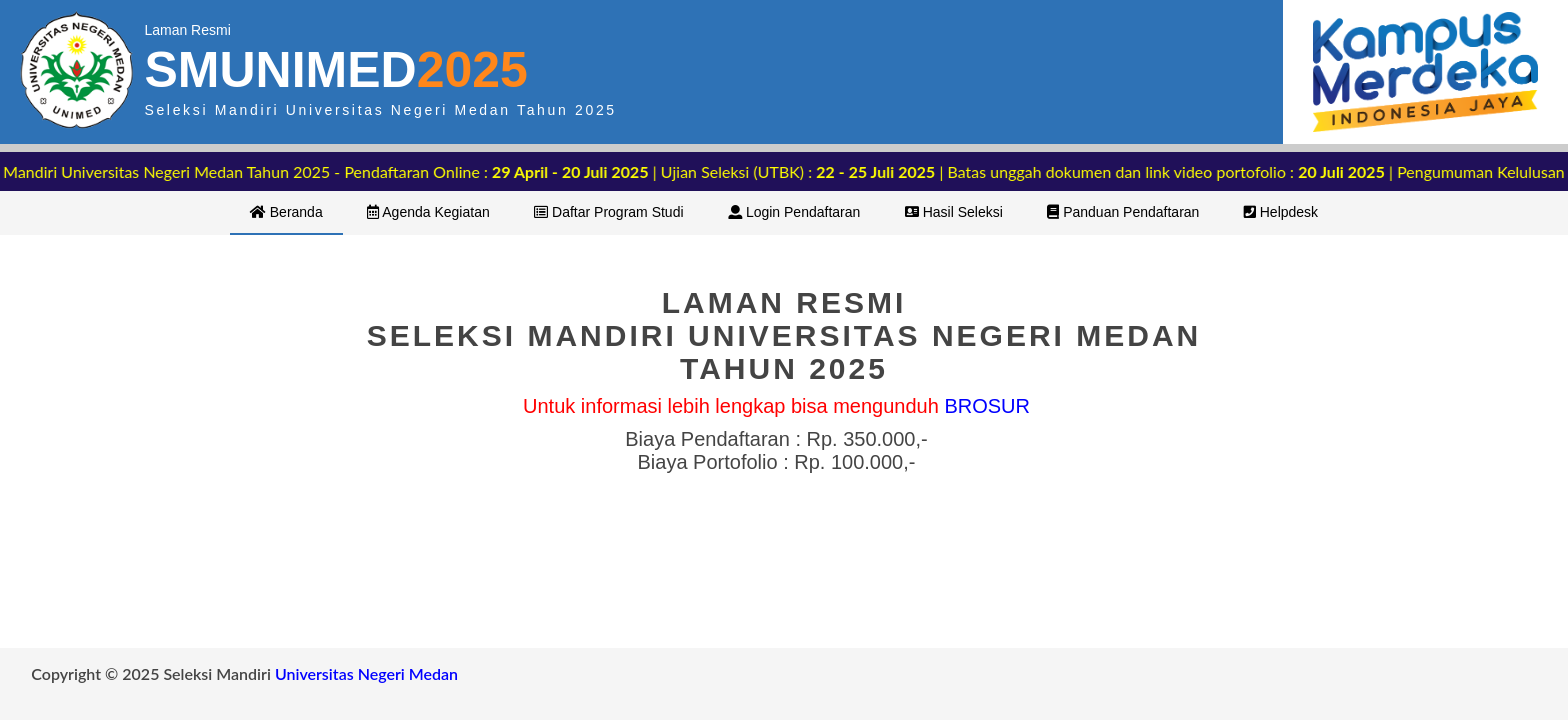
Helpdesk (1281, 212)
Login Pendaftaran (794, 212)
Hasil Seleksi (954, 212)
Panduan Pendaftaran (1123, 212)
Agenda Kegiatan (428, 212)
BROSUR (987, 406)
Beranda (286, 212)
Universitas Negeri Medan (366, 673)
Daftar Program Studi (608, 212)
